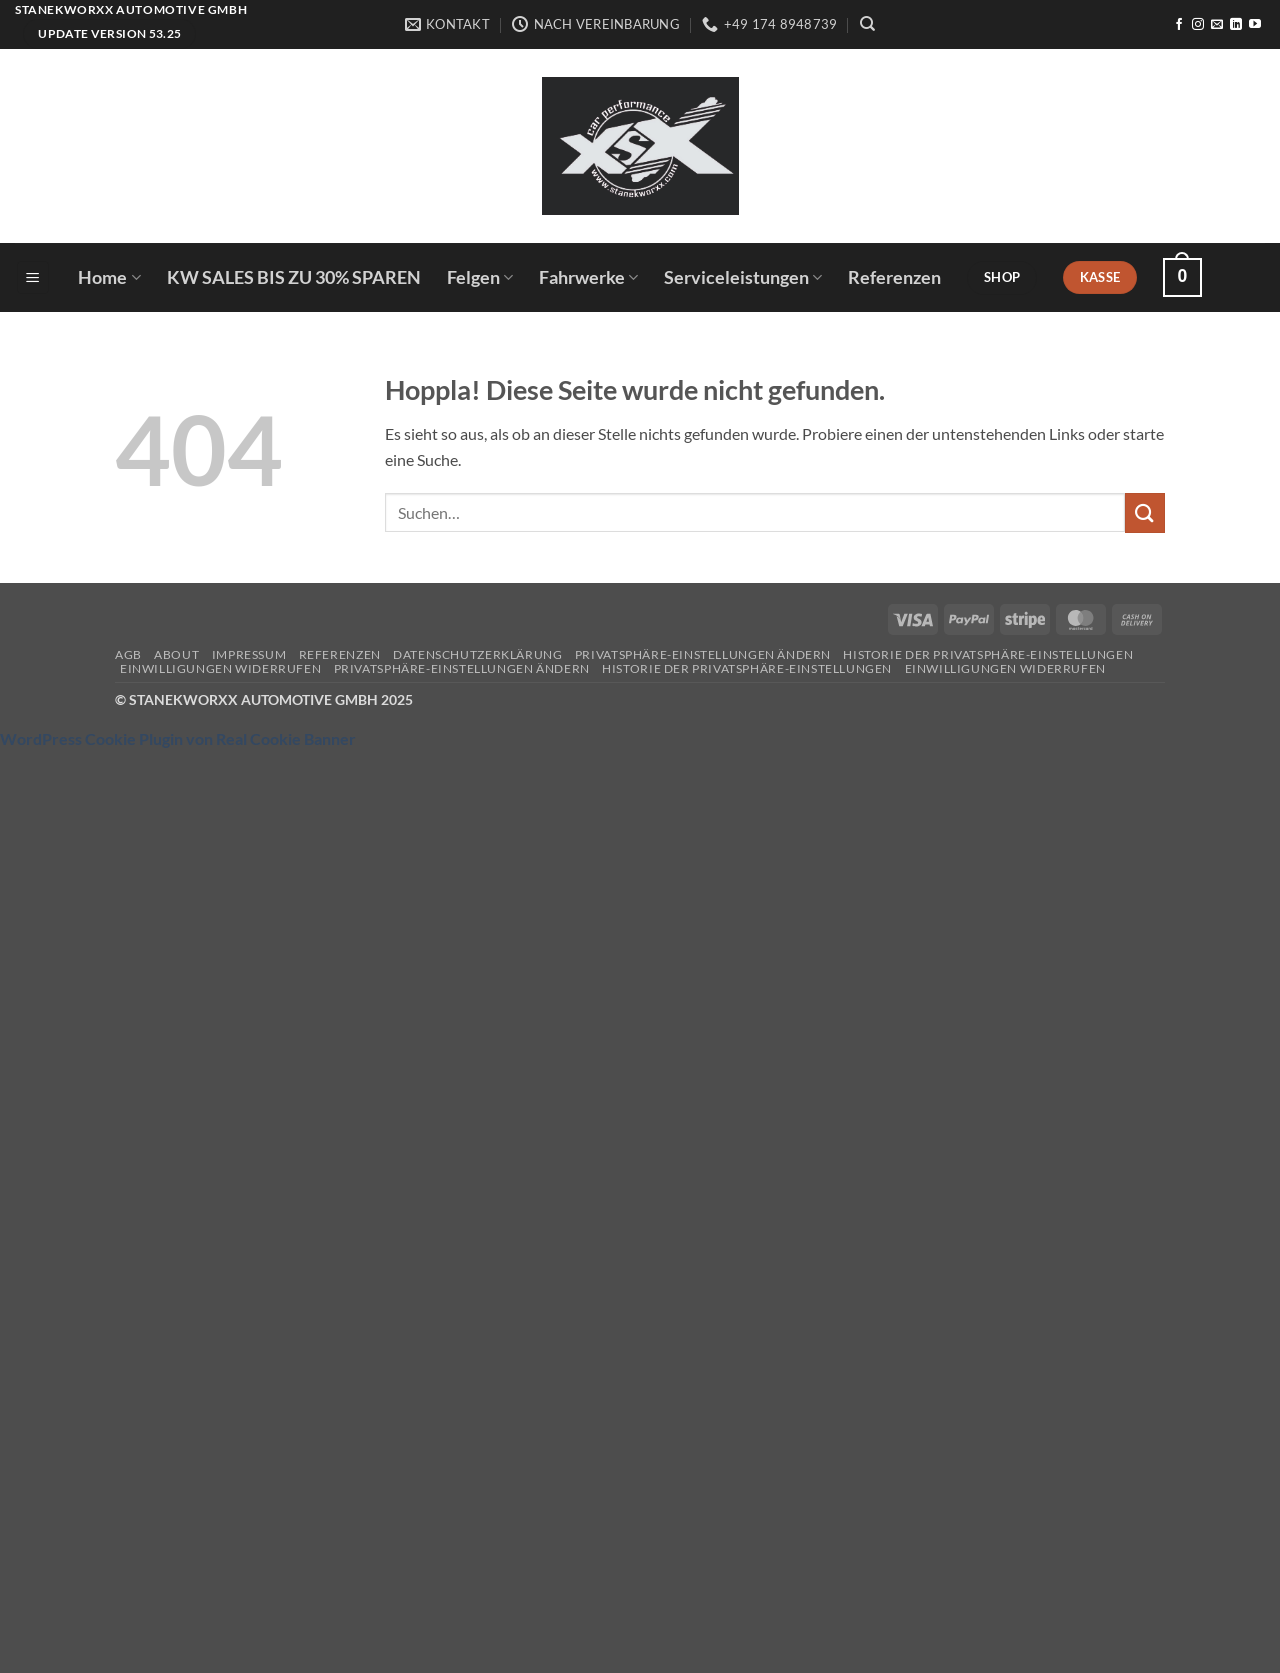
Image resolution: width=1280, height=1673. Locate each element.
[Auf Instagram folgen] (1198, 25)
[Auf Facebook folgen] (1179, 25)
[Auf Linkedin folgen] (1236, 25)
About (176, 654)
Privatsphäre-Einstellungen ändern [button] (703, 654)
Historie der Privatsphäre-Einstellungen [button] (988, 654)
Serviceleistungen (743, 277)
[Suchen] (867, 24)
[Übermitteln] (1145, 512)
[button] (33, 277)
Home (109, 277)
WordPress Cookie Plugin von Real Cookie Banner (178, 738)
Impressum (249, 654)
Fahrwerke (588, 277)
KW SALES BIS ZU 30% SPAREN (294, 277)
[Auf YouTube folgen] (1255, 25)
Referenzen (894, 277)
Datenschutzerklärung (477, 654)
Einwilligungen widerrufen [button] (220, 668)
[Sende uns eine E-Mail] (1217, 25)
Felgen (480, 277)
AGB (128, 654)
